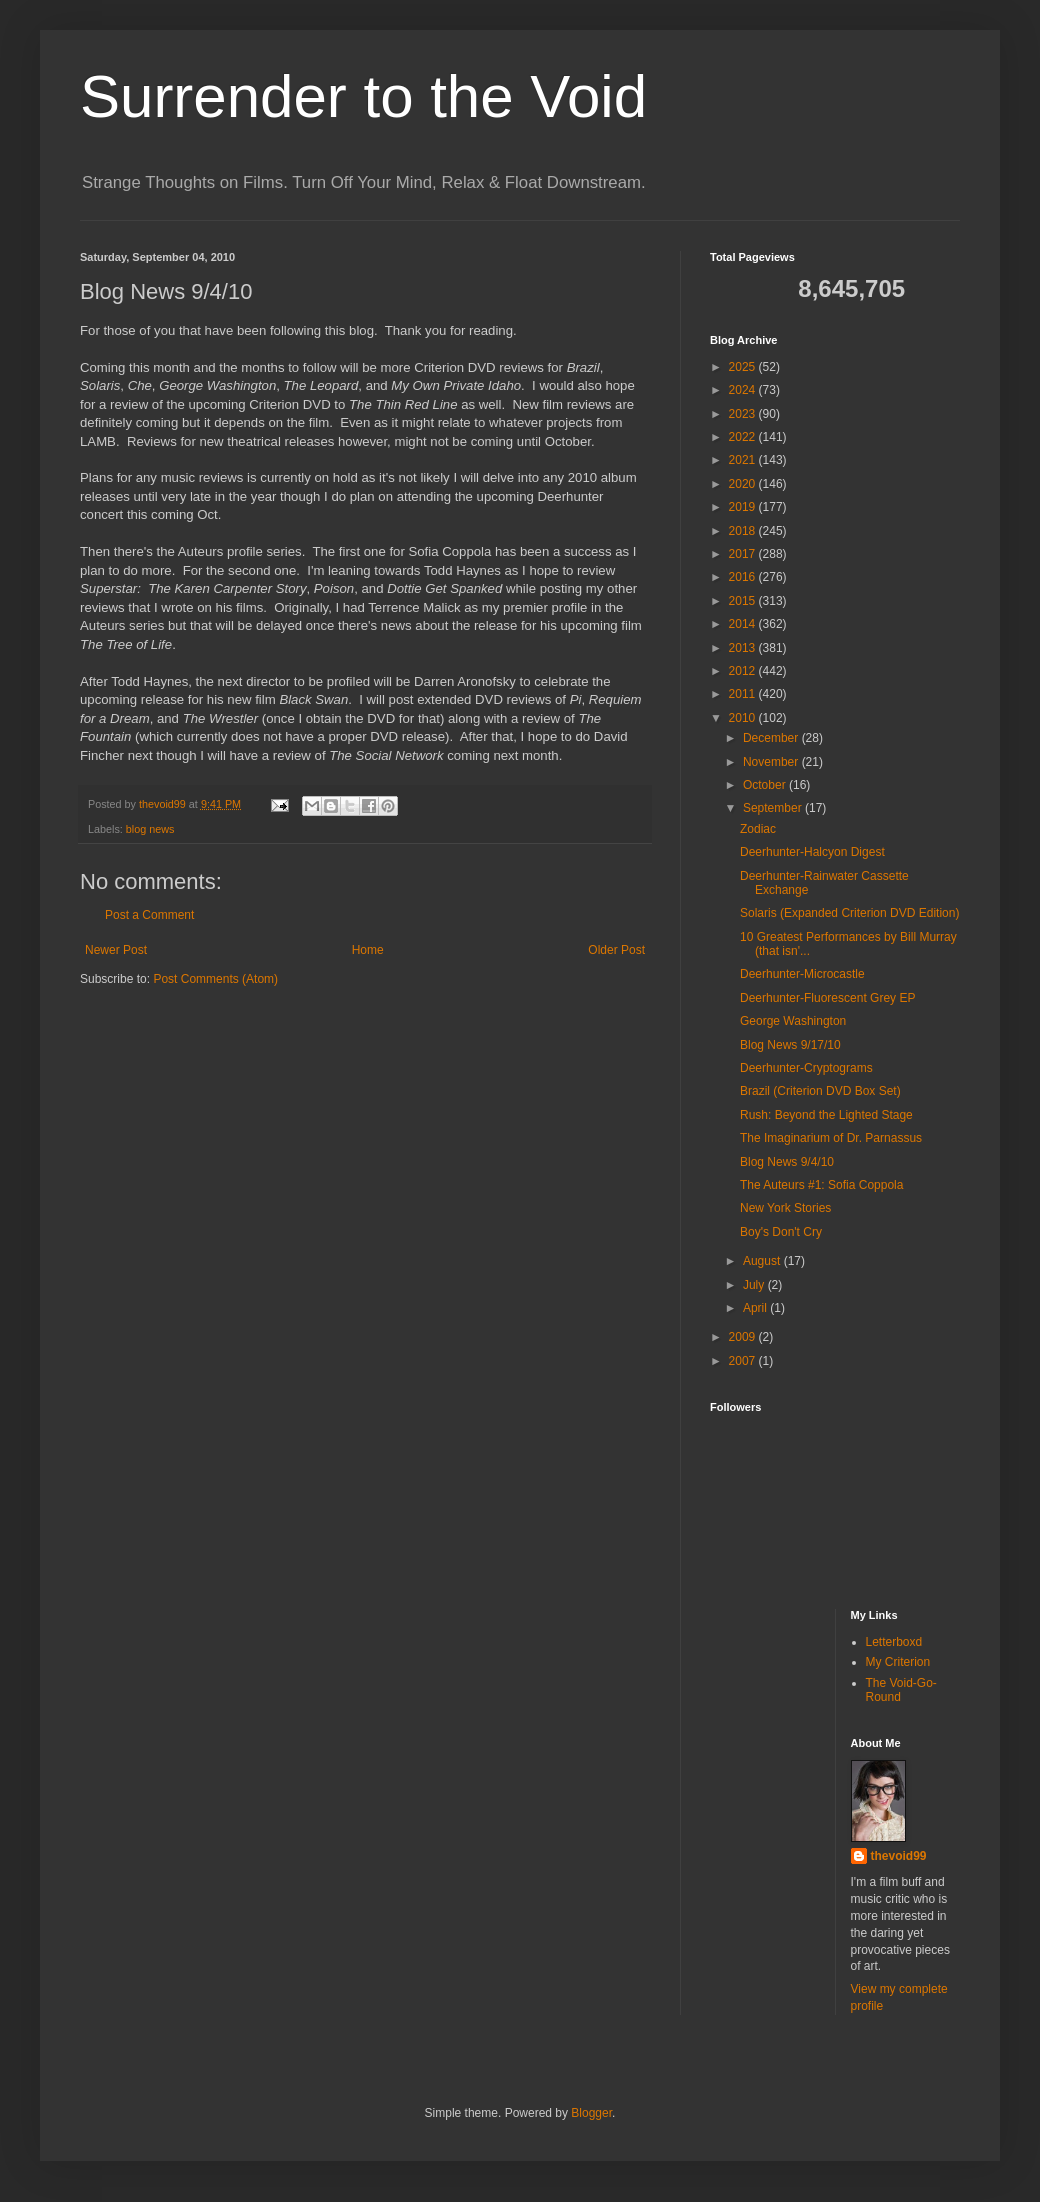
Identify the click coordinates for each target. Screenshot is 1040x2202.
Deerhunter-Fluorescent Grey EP (827, 998)
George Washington (793, 1021)
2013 (744, 648)
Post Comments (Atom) (215, 979)
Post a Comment (149, 915)
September (774, 808)
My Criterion (898, 1662)
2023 (744, 414)
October (766, 785)
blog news (150, 829)
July (755, 1285)
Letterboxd (894, 1642)
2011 (744, 694)
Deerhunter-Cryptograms (806, 1068)
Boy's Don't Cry (781, 1232)
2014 (744, 624)
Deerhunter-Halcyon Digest (812, 852)
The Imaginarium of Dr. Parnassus (831, 1138)
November (772, 762)
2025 (744, 367)
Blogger (591, 2113)
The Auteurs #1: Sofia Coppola (821, 1185)
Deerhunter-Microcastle (802, 974)
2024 (744, 390)
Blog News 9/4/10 (787, 1162)
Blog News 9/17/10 (790, 1045)
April (756, 1308)
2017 (744, 554)
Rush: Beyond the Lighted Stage (826, 1115)
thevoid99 (899, 1856)
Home (368, 950)
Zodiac (758, 829)
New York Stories (785, 1208)
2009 (744, 1337)
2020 (744, 484)
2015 (744, 601)
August (763, 1261)
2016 (744, 577)
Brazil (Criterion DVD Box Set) (820, 1091)
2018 (744, 531)
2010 (744, 718)
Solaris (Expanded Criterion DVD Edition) (849, 913)
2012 (744, 671)
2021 (744, 460)
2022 (744, 437)
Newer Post (116, 950)
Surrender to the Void (363, 96)
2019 (744, 507)
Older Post (616, 950)
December (772, 738)
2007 (744, 1361)
